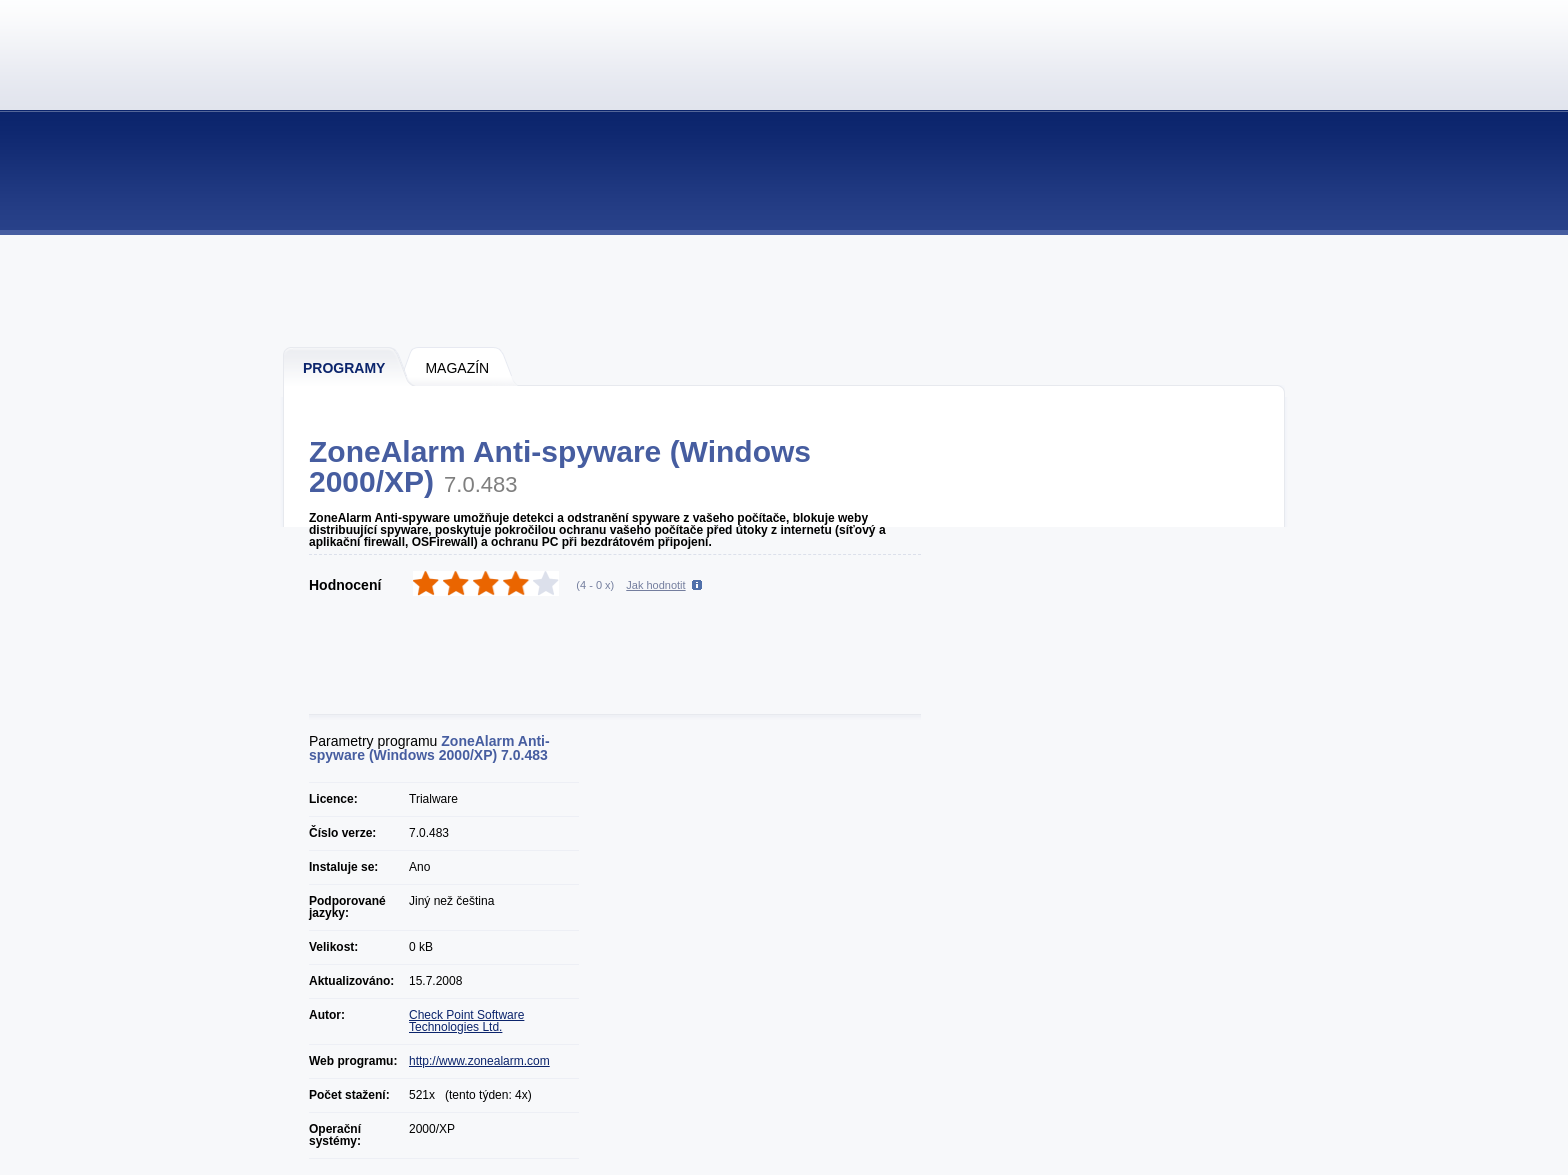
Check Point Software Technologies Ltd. (466, 1021)
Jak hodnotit (655, 585)
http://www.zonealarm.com (479, 1061)
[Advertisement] (785, 290)
